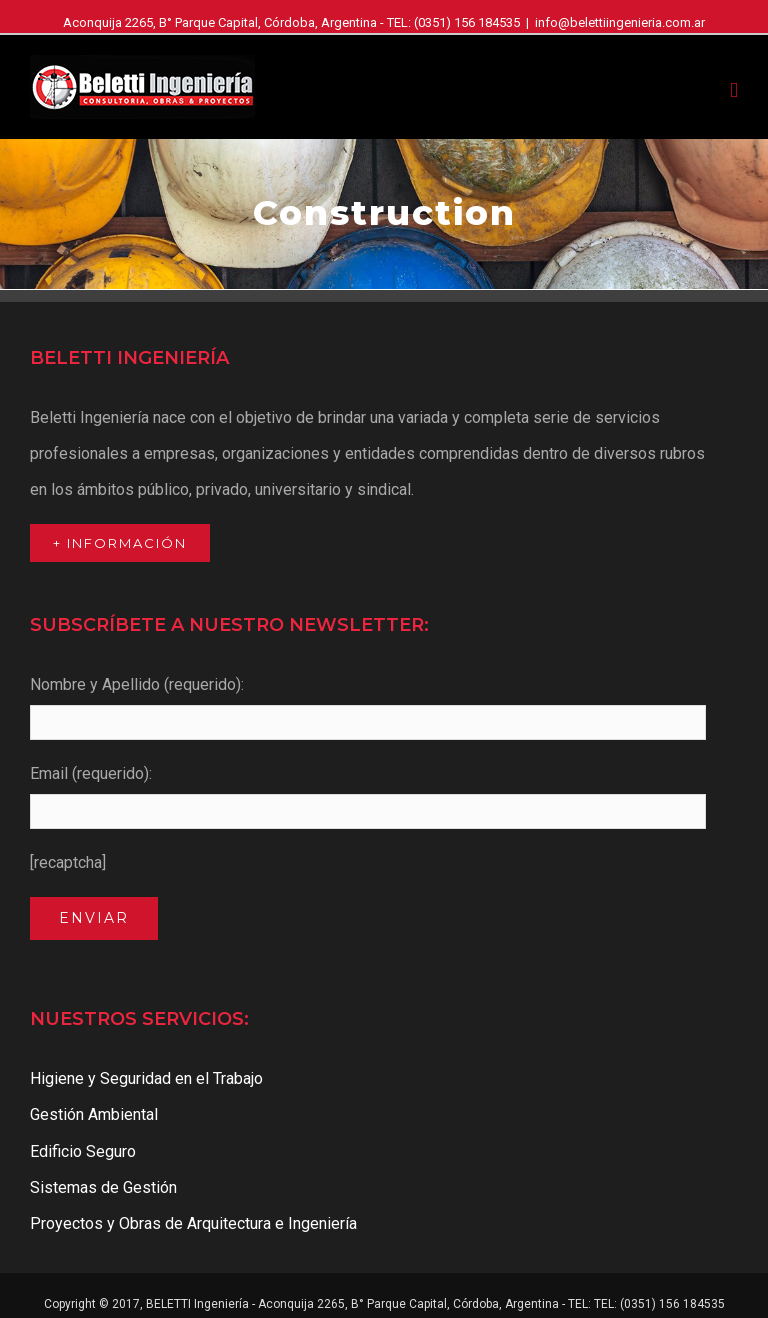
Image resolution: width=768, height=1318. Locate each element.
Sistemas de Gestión (103, 1187)
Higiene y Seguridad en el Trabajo (146, 1078)
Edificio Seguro (83, 1151)
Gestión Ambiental (94, 1114)
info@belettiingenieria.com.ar (620, 22)
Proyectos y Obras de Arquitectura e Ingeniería (193, 1223)
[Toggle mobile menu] (734, 90)
